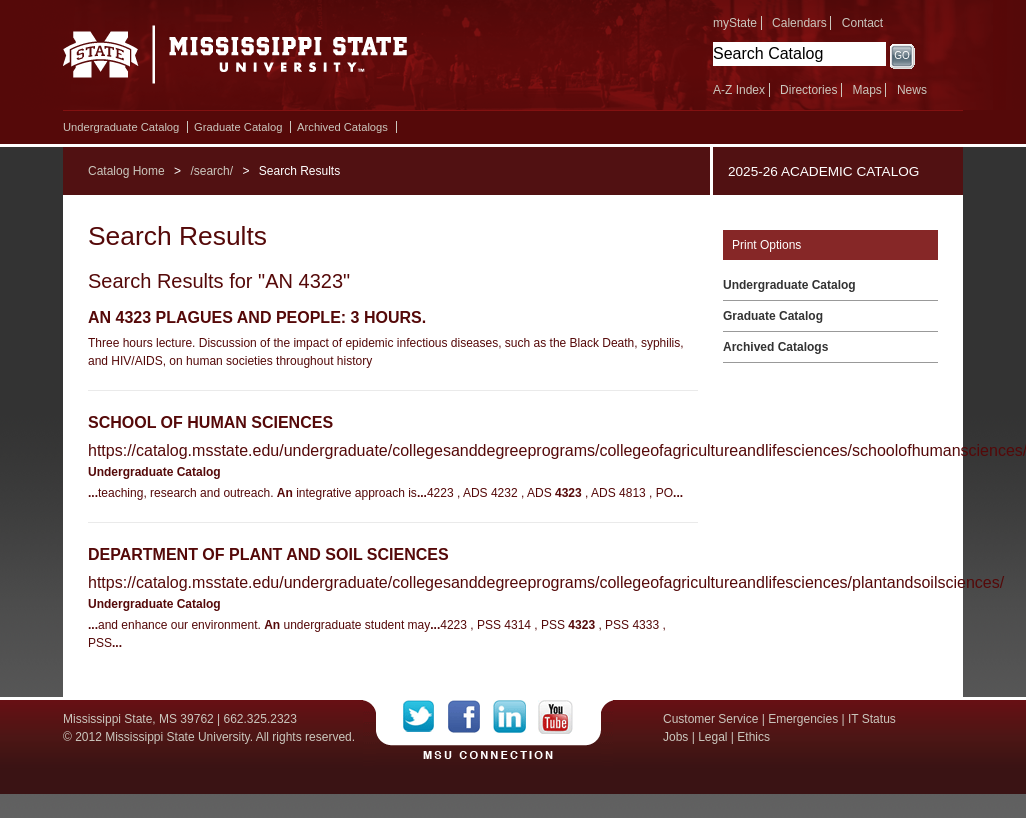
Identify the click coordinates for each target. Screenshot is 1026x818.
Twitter (425, 717)
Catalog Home (126, 171)
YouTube (555, 717)
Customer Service (710, 719)
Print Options (766, 245)
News (912, 90)
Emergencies (803, 719)
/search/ (211, 171)
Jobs (675, 737)
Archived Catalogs (342, 127)
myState (735, 23)
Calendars (799, 23)
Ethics (753, 737)
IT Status (872, 719)
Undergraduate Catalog (121, 127)
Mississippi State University (235, 60)
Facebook (470, 717)
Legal (712, 737)
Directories (808, 90)
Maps (866, 90)
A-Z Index (739, 90)
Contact (862, 23)
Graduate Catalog (238, 127)
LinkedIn (515, 717)
